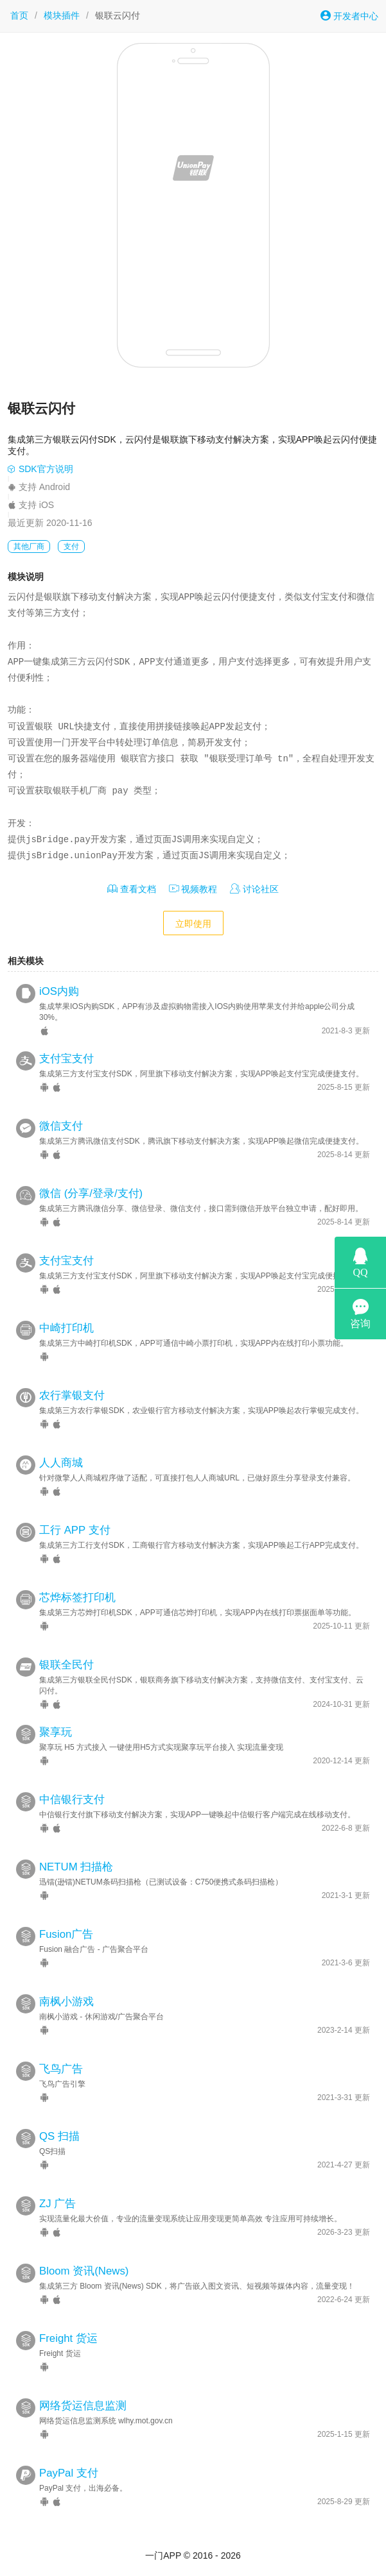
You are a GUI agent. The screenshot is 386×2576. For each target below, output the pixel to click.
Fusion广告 (66, 1934)
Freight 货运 (68, 2338)
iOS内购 (59, 991)
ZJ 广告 (57, 2204)
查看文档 (131, 888)
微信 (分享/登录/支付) (91, 1193)
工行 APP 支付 (74, 1530)
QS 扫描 (59, 2136)
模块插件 (62, 15)
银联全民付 (66, 1665)
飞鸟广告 (61, 2069)
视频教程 (193, 888)
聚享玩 (55, 1732)
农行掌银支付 (72, 1395)
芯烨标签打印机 (77, 1597)
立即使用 (193, 924)
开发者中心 (349, 15)
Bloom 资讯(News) (83, 2271)
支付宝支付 (66, 1059)
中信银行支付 (72, 1799)
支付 (71, 546)
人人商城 (61, 1463)
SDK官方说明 (40, 469)
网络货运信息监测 (83, 2406)
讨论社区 (254, 888)
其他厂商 (28, 546)
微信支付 (61, 1126)
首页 (19, 15)
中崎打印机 (66, 1328)
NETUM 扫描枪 (76, 1867)
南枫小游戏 (66, 2002)
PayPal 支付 (68, 2473)
